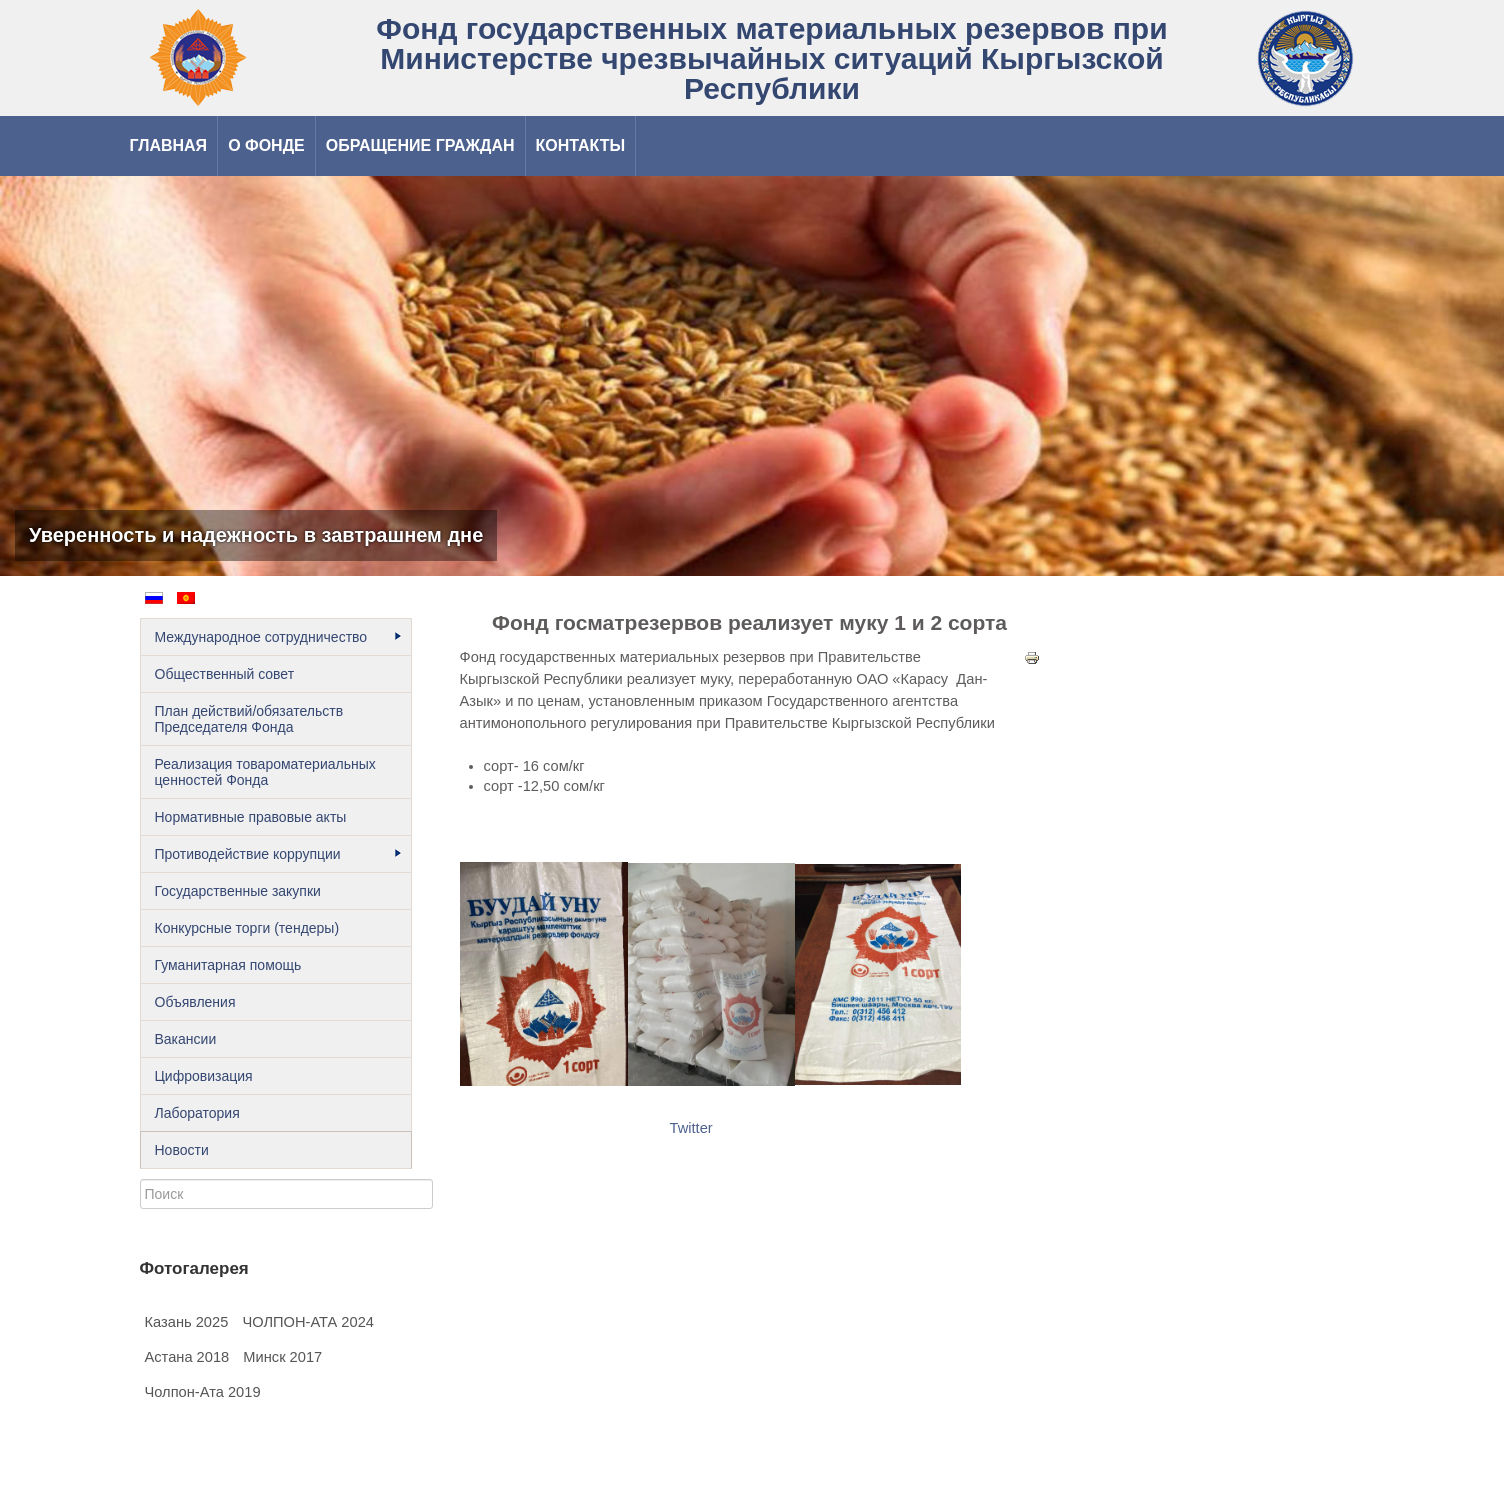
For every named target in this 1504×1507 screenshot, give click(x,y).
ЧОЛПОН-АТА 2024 (308, 1322)
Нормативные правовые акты (251, 817)
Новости (182, 1150)
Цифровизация (204, 1076)
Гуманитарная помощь (228, 965)
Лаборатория (197, 1113)
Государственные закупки (238, 891)
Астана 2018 (187, 1357)
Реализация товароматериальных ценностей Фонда (265, 772)
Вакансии (186, 1039)
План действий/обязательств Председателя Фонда (249, 719)
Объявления (195, 1002)
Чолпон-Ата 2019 (203, 1392)
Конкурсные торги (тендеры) (247, 928)
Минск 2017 (282, 1357)
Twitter (691, 1128)
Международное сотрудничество (278, 637)
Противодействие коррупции (278, 854)
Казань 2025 (187, 1322)
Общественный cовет (225, 674)
